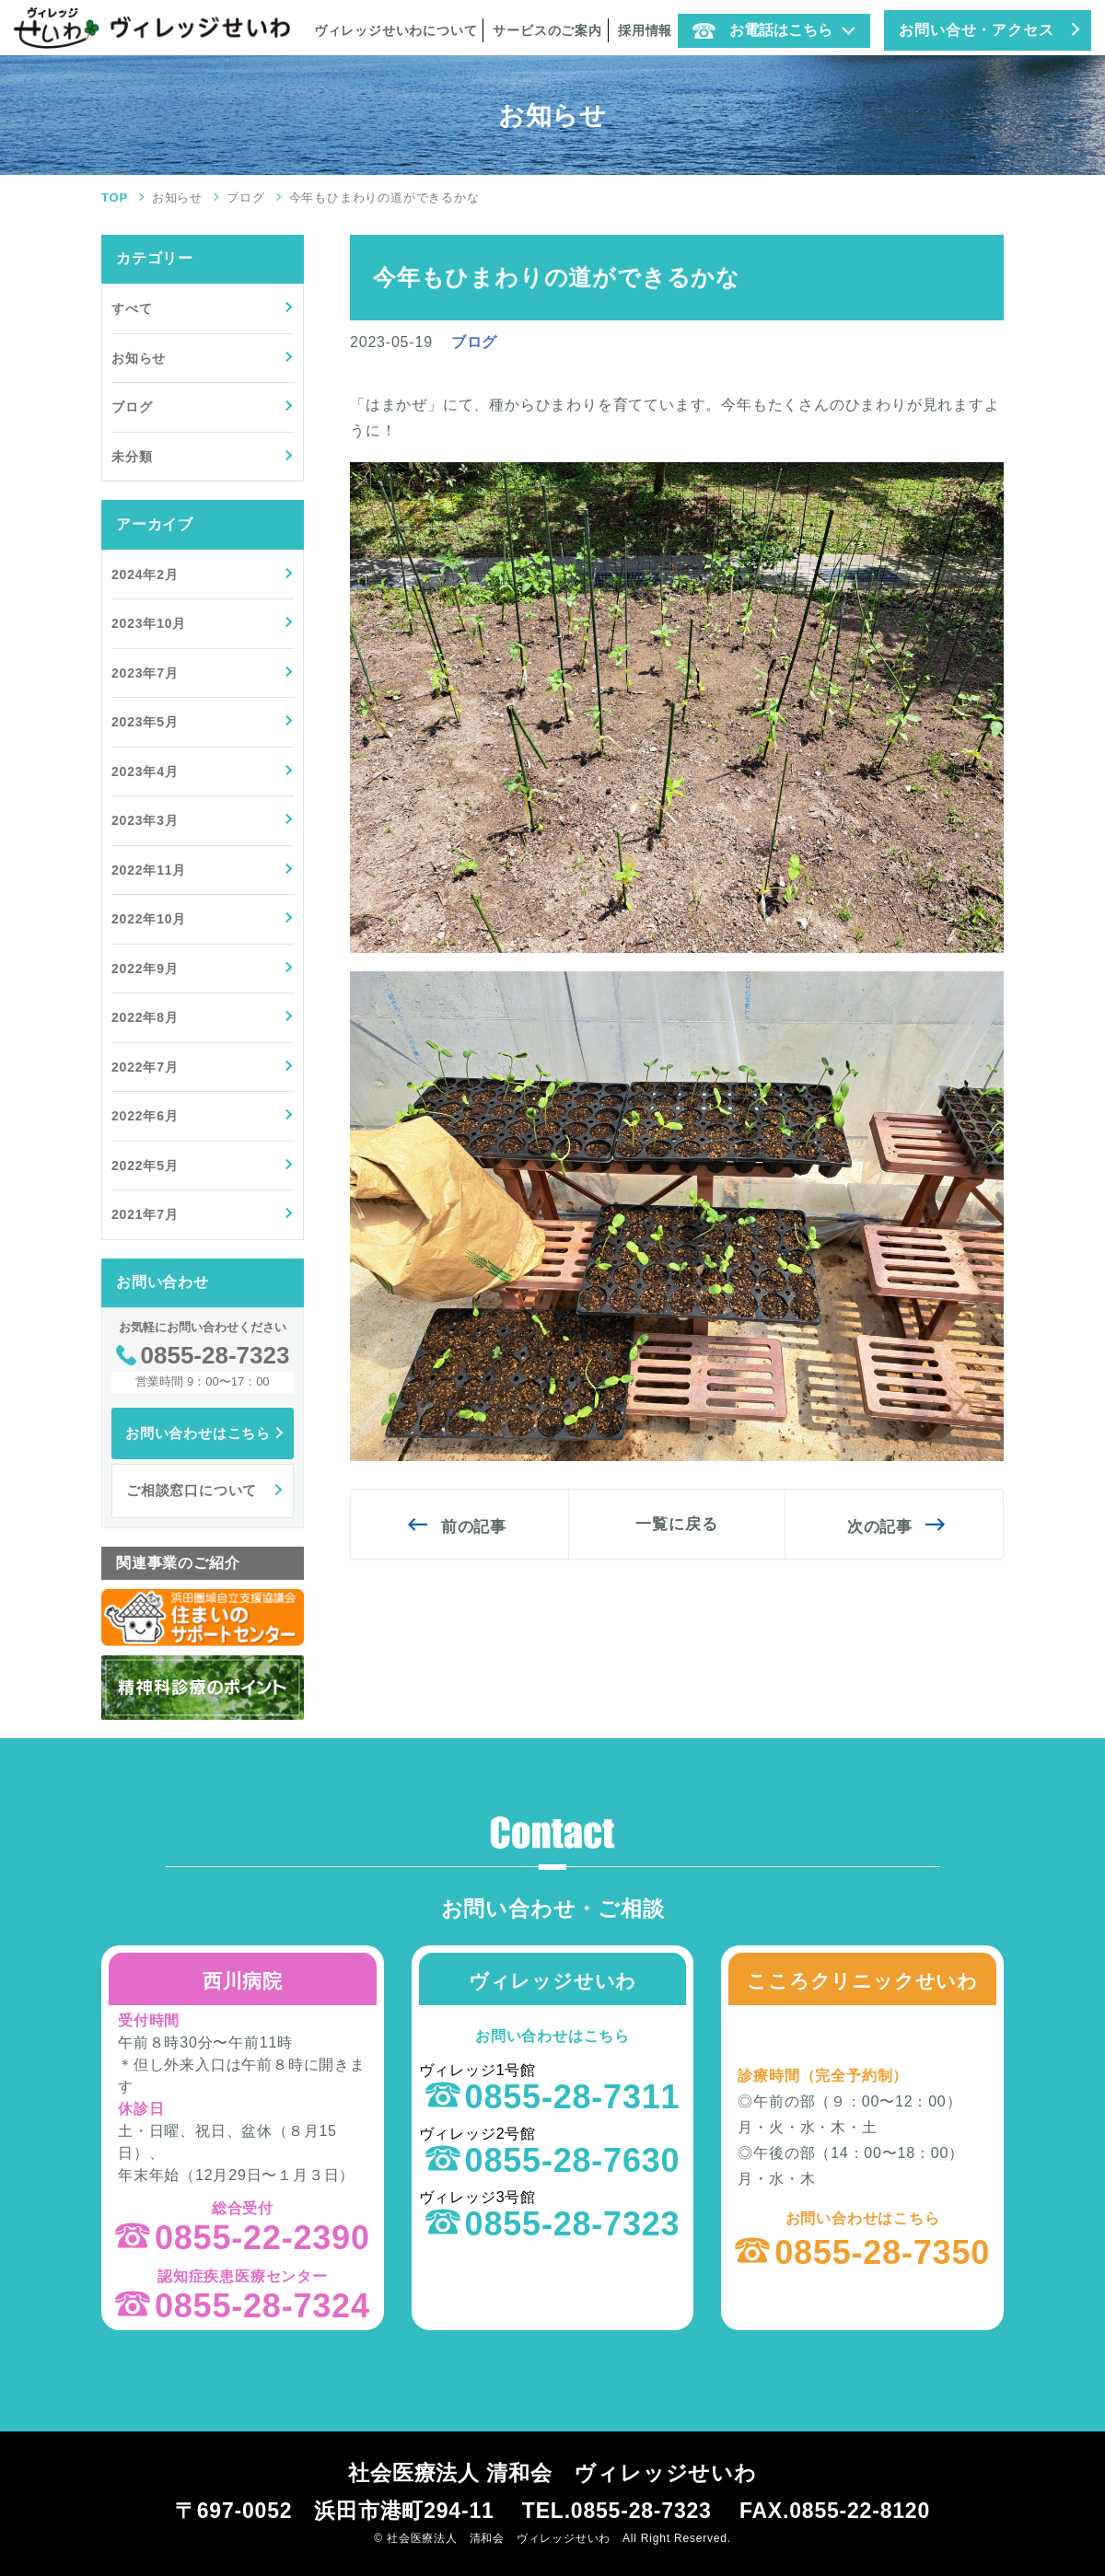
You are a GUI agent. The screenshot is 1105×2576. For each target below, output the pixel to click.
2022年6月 (145, 1115)
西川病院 (243, 1980)
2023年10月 (148, 623)
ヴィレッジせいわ (552, 1980)
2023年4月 (145, 771)
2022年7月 (145, 1067)
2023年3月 (145, 820)
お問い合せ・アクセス (976, 30)
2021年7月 (145, 1214)
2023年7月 (145, 673)
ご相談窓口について (191, 1490)
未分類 (131, 456)
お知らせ (177, 197)
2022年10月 (148, 918)
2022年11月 (148, 870)
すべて (131, 308)
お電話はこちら (762, 30)
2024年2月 (145, 574)
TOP (114, 197)
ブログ (245, 197)
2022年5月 (145, 1165)
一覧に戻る (676, 1524)
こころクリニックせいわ (862, 1980)
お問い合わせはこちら (198, 1433)
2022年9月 (145, 968)
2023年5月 (145, 721)
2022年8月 (145, 1017)
